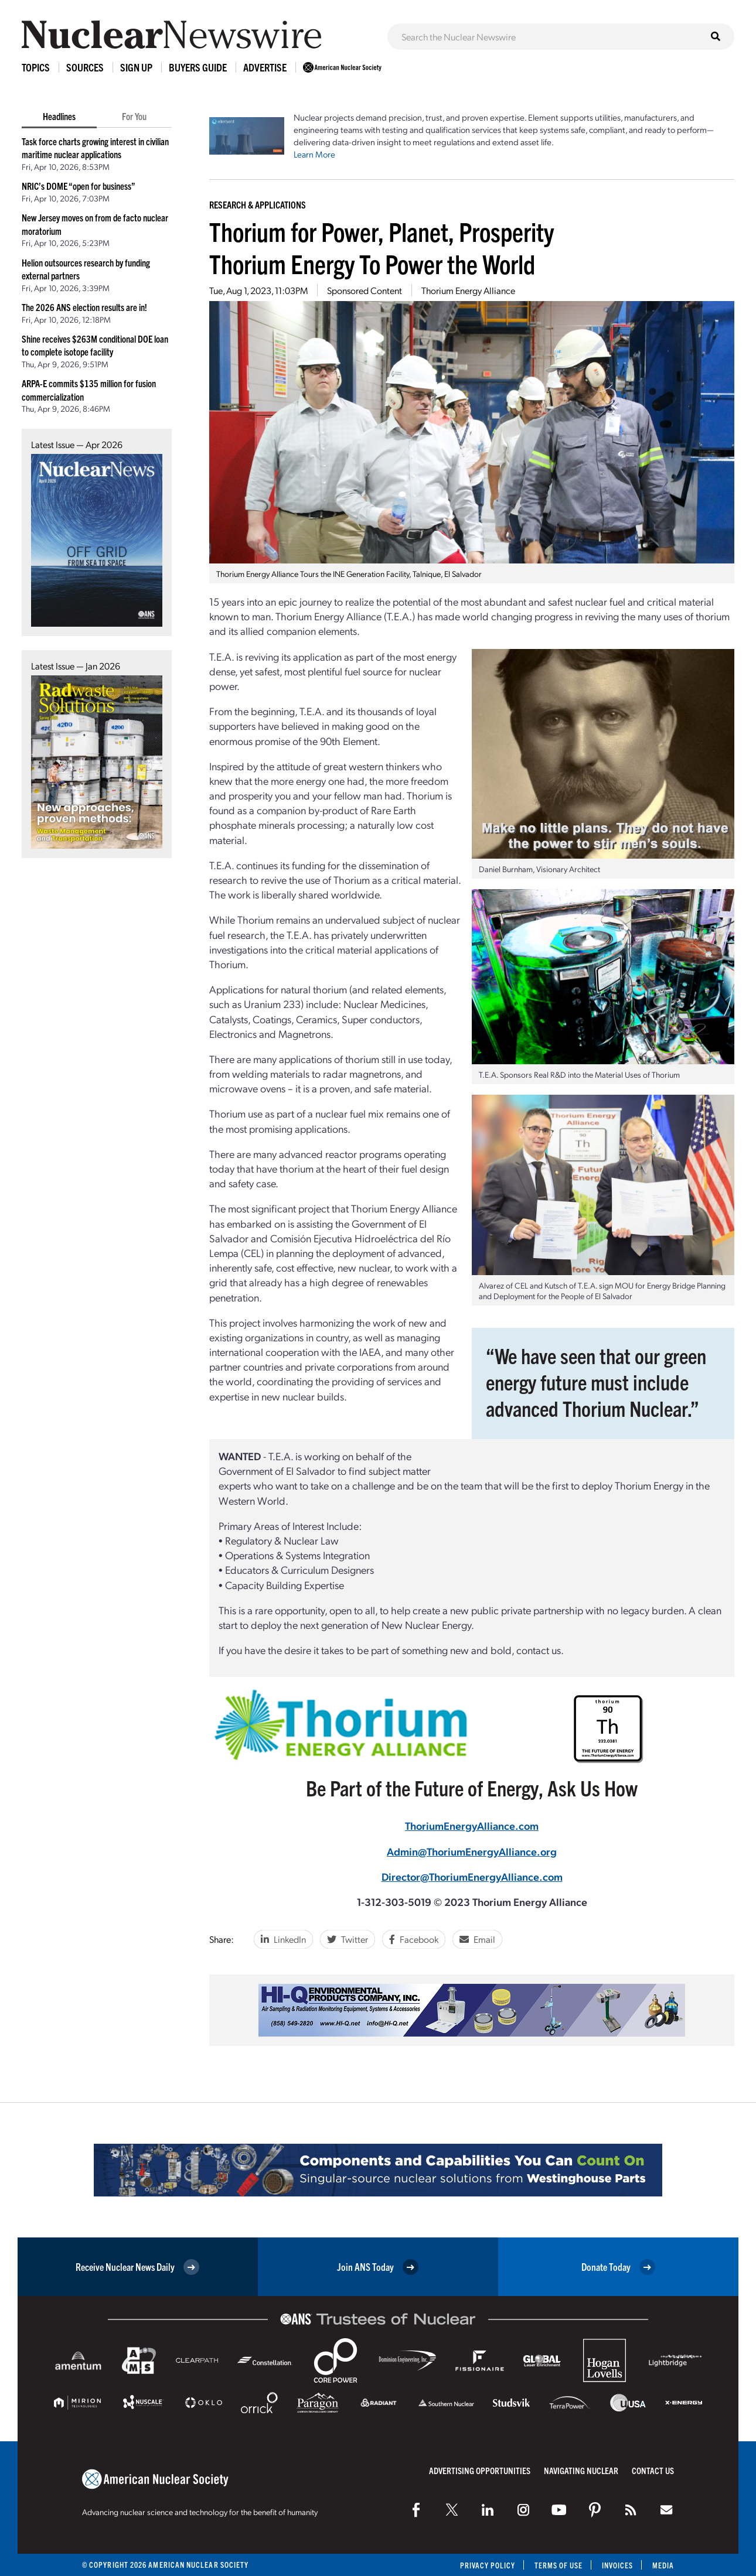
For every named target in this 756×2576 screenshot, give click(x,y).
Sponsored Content (364, 290)
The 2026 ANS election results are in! (84, 307)
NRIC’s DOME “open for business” (78, 186)
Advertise (265, 67)
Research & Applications (257, 204)
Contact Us (653, 2470)
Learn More (314, 154)
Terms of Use (557, 2565)
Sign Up (136, 67)
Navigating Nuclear (581, 2470)
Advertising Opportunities (479, 2470)
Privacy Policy (486, 2565)
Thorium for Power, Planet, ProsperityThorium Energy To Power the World (381, 247)
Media (663, 2565)
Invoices (617, 2565)
